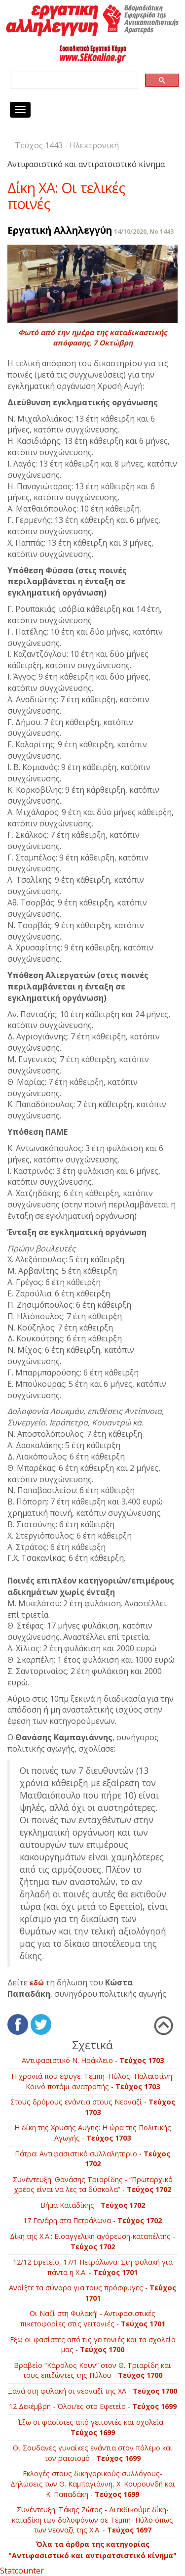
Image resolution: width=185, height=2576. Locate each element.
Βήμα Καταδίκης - (92, 2205)
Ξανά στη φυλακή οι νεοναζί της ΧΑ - (92, 2391)
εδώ (37, 1982)
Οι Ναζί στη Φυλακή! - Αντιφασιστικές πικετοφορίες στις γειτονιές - (92, 2318)
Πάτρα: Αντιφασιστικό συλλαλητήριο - (92, 2159)
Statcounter (22, 2570)
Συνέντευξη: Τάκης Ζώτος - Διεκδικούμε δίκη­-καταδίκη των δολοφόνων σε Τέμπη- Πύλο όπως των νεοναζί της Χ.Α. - (92, 2519)
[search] (73, 80)
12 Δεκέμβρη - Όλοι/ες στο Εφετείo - (93, 2406)
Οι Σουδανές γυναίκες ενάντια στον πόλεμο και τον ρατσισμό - (93, 2453)
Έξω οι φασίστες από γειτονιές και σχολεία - (93, 2427)
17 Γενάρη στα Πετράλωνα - (92, 2220)
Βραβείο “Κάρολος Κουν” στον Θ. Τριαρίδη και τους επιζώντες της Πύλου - (92, 2370)
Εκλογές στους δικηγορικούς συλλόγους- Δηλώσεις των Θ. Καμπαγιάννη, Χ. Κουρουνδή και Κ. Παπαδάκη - (92, 2483)
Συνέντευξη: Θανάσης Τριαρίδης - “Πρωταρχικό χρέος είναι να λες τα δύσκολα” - (93, 2184)
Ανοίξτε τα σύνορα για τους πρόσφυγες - (92, 2293)
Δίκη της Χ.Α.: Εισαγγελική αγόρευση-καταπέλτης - (92, 2241)
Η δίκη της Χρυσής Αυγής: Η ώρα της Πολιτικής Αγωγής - (92, 2133)
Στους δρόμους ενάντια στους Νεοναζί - (92, 2107)
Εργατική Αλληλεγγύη (59, 230)
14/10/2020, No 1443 (144, 231)
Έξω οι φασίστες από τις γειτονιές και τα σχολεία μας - (92, 2345)
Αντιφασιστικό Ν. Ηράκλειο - (93, 2060)
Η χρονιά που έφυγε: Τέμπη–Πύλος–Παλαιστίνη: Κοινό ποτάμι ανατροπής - (92, 2081)
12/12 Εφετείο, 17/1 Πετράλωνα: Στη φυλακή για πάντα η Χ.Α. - (93, 2267)
